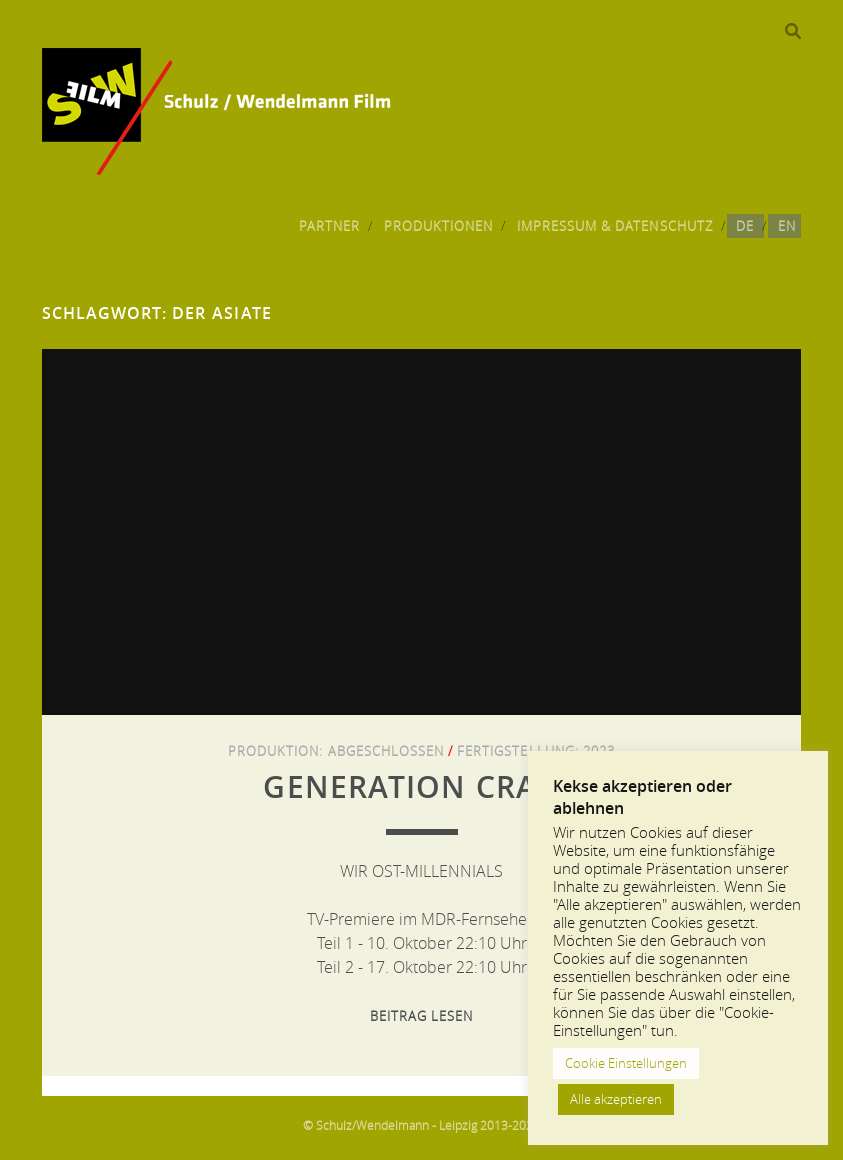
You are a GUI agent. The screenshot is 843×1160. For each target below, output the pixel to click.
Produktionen (439, 226)
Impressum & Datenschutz (615, 226)
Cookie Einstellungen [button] (626, 1063)
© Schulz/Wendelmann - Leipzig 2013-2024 (421, 1125)
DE (745, 226)
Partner (329, 226)
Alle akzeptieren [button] (616, 1099)
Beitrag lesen (422, 1016)
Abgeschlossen (386, 751)
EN (787, 226)
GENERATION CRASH (421, 787)
